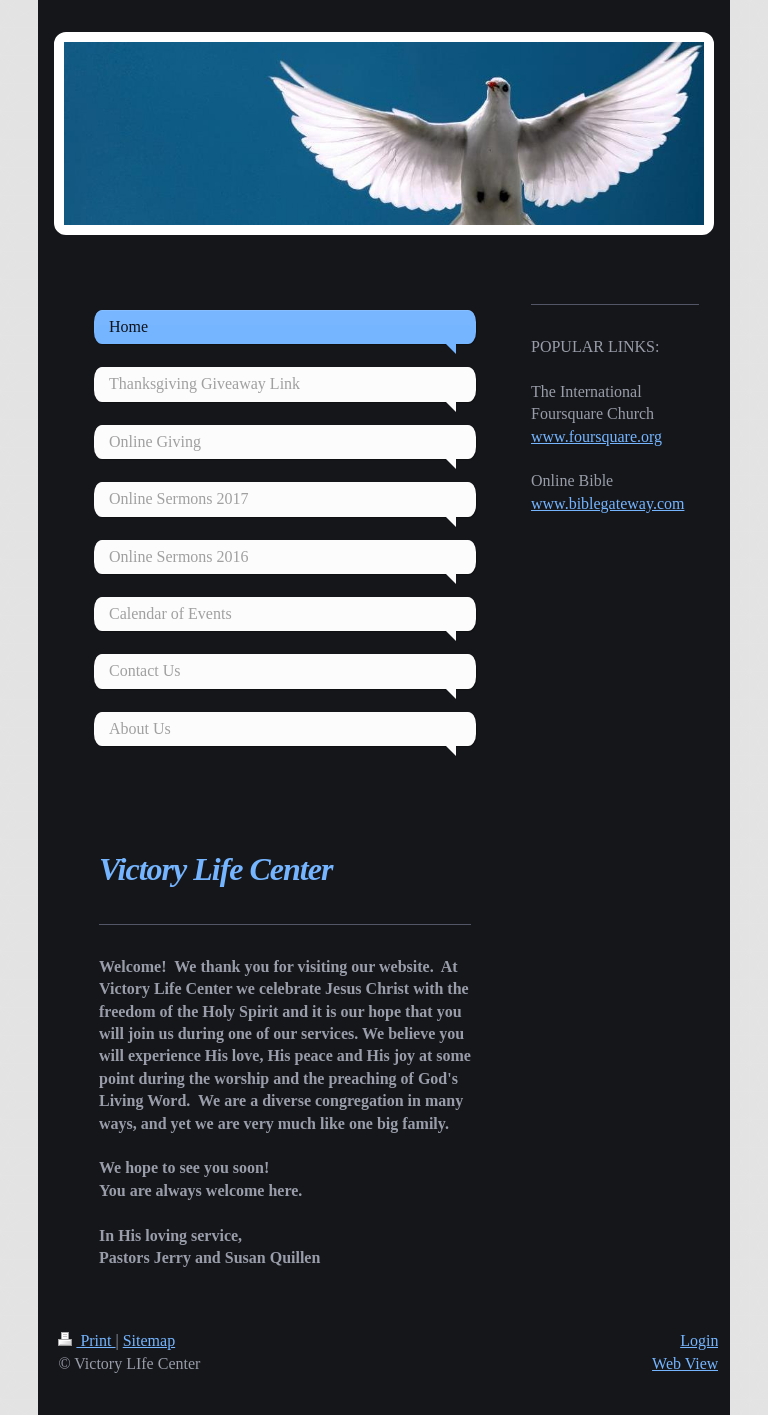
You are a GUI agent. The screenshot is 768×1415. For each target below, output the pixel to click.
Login (699, 1340)
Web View (685, 1363)
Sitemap (149, 1340)
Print (86, 1340)
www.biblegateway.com (607, 503)
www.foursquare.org (596, 436)
